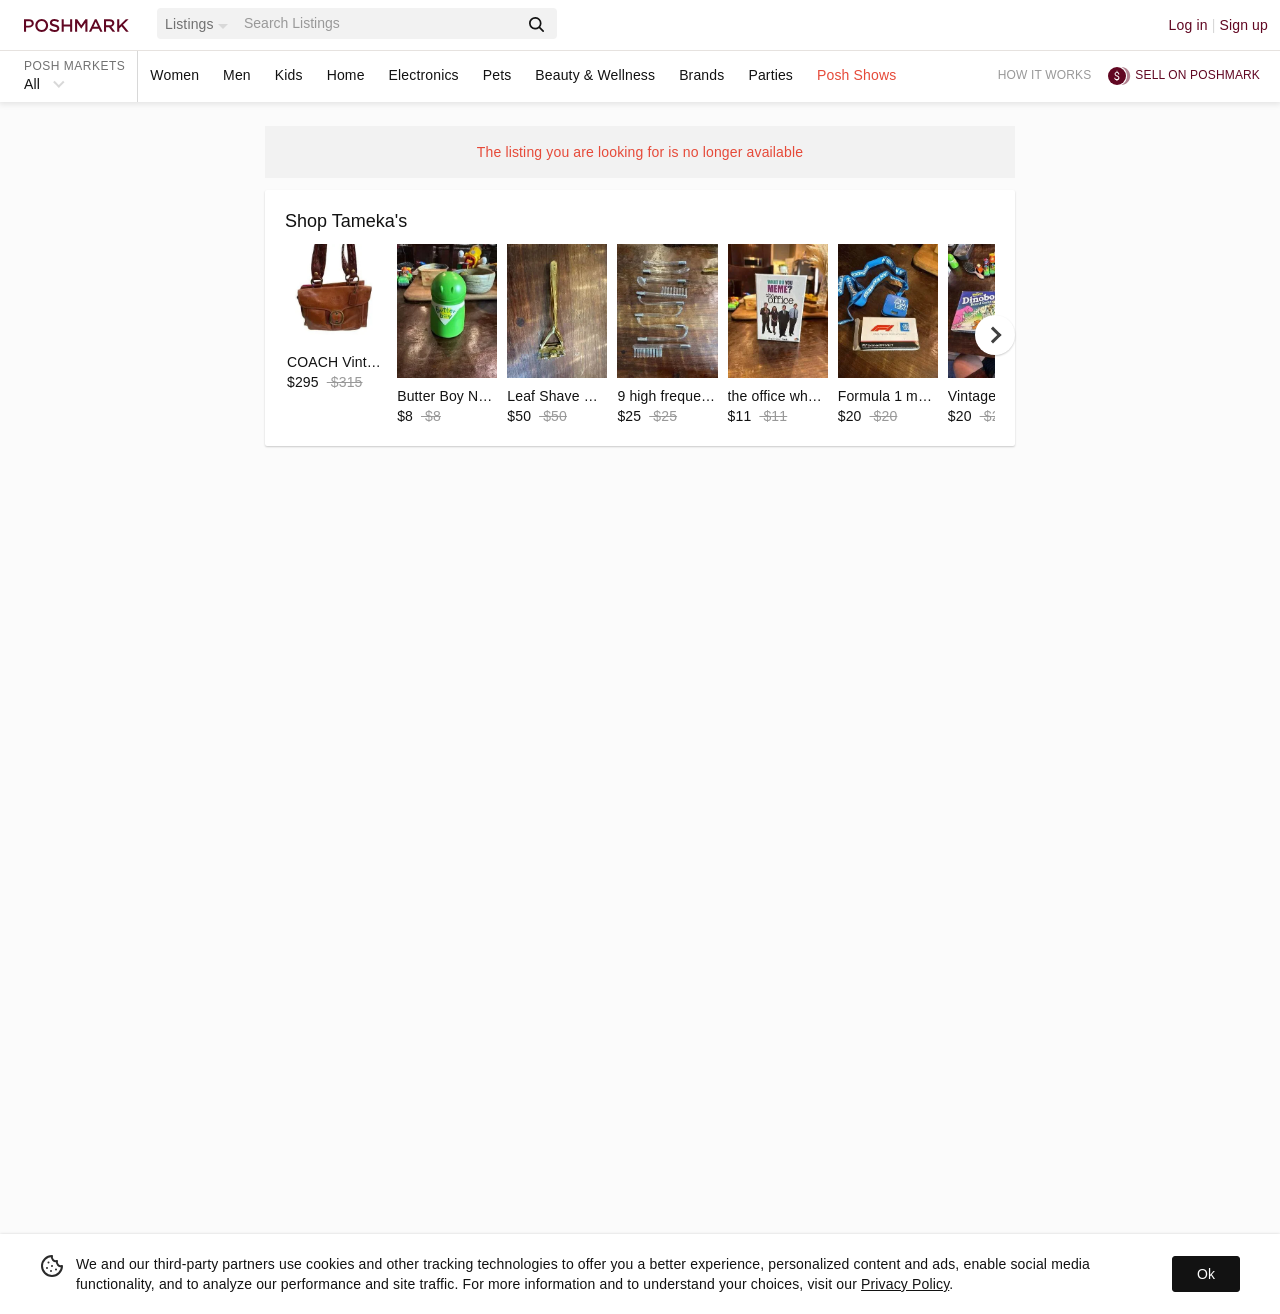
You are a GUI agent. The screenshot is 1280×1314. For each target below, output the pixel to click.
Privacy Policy (905, 1284)
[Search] (379, 23)
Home (346, 75)
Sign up (1243, 25)
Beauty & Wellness (595, 75)
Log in (1188, 25)
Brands (701, 75)
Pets (497, 75)
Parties (770, 75)
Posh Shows (856, 75)
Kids (289, 75)
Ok (1206, 1274)
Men (237, 75)
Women (174, 75)
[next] (995, 335)
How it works (1045, 75)
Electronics (424, 75)
